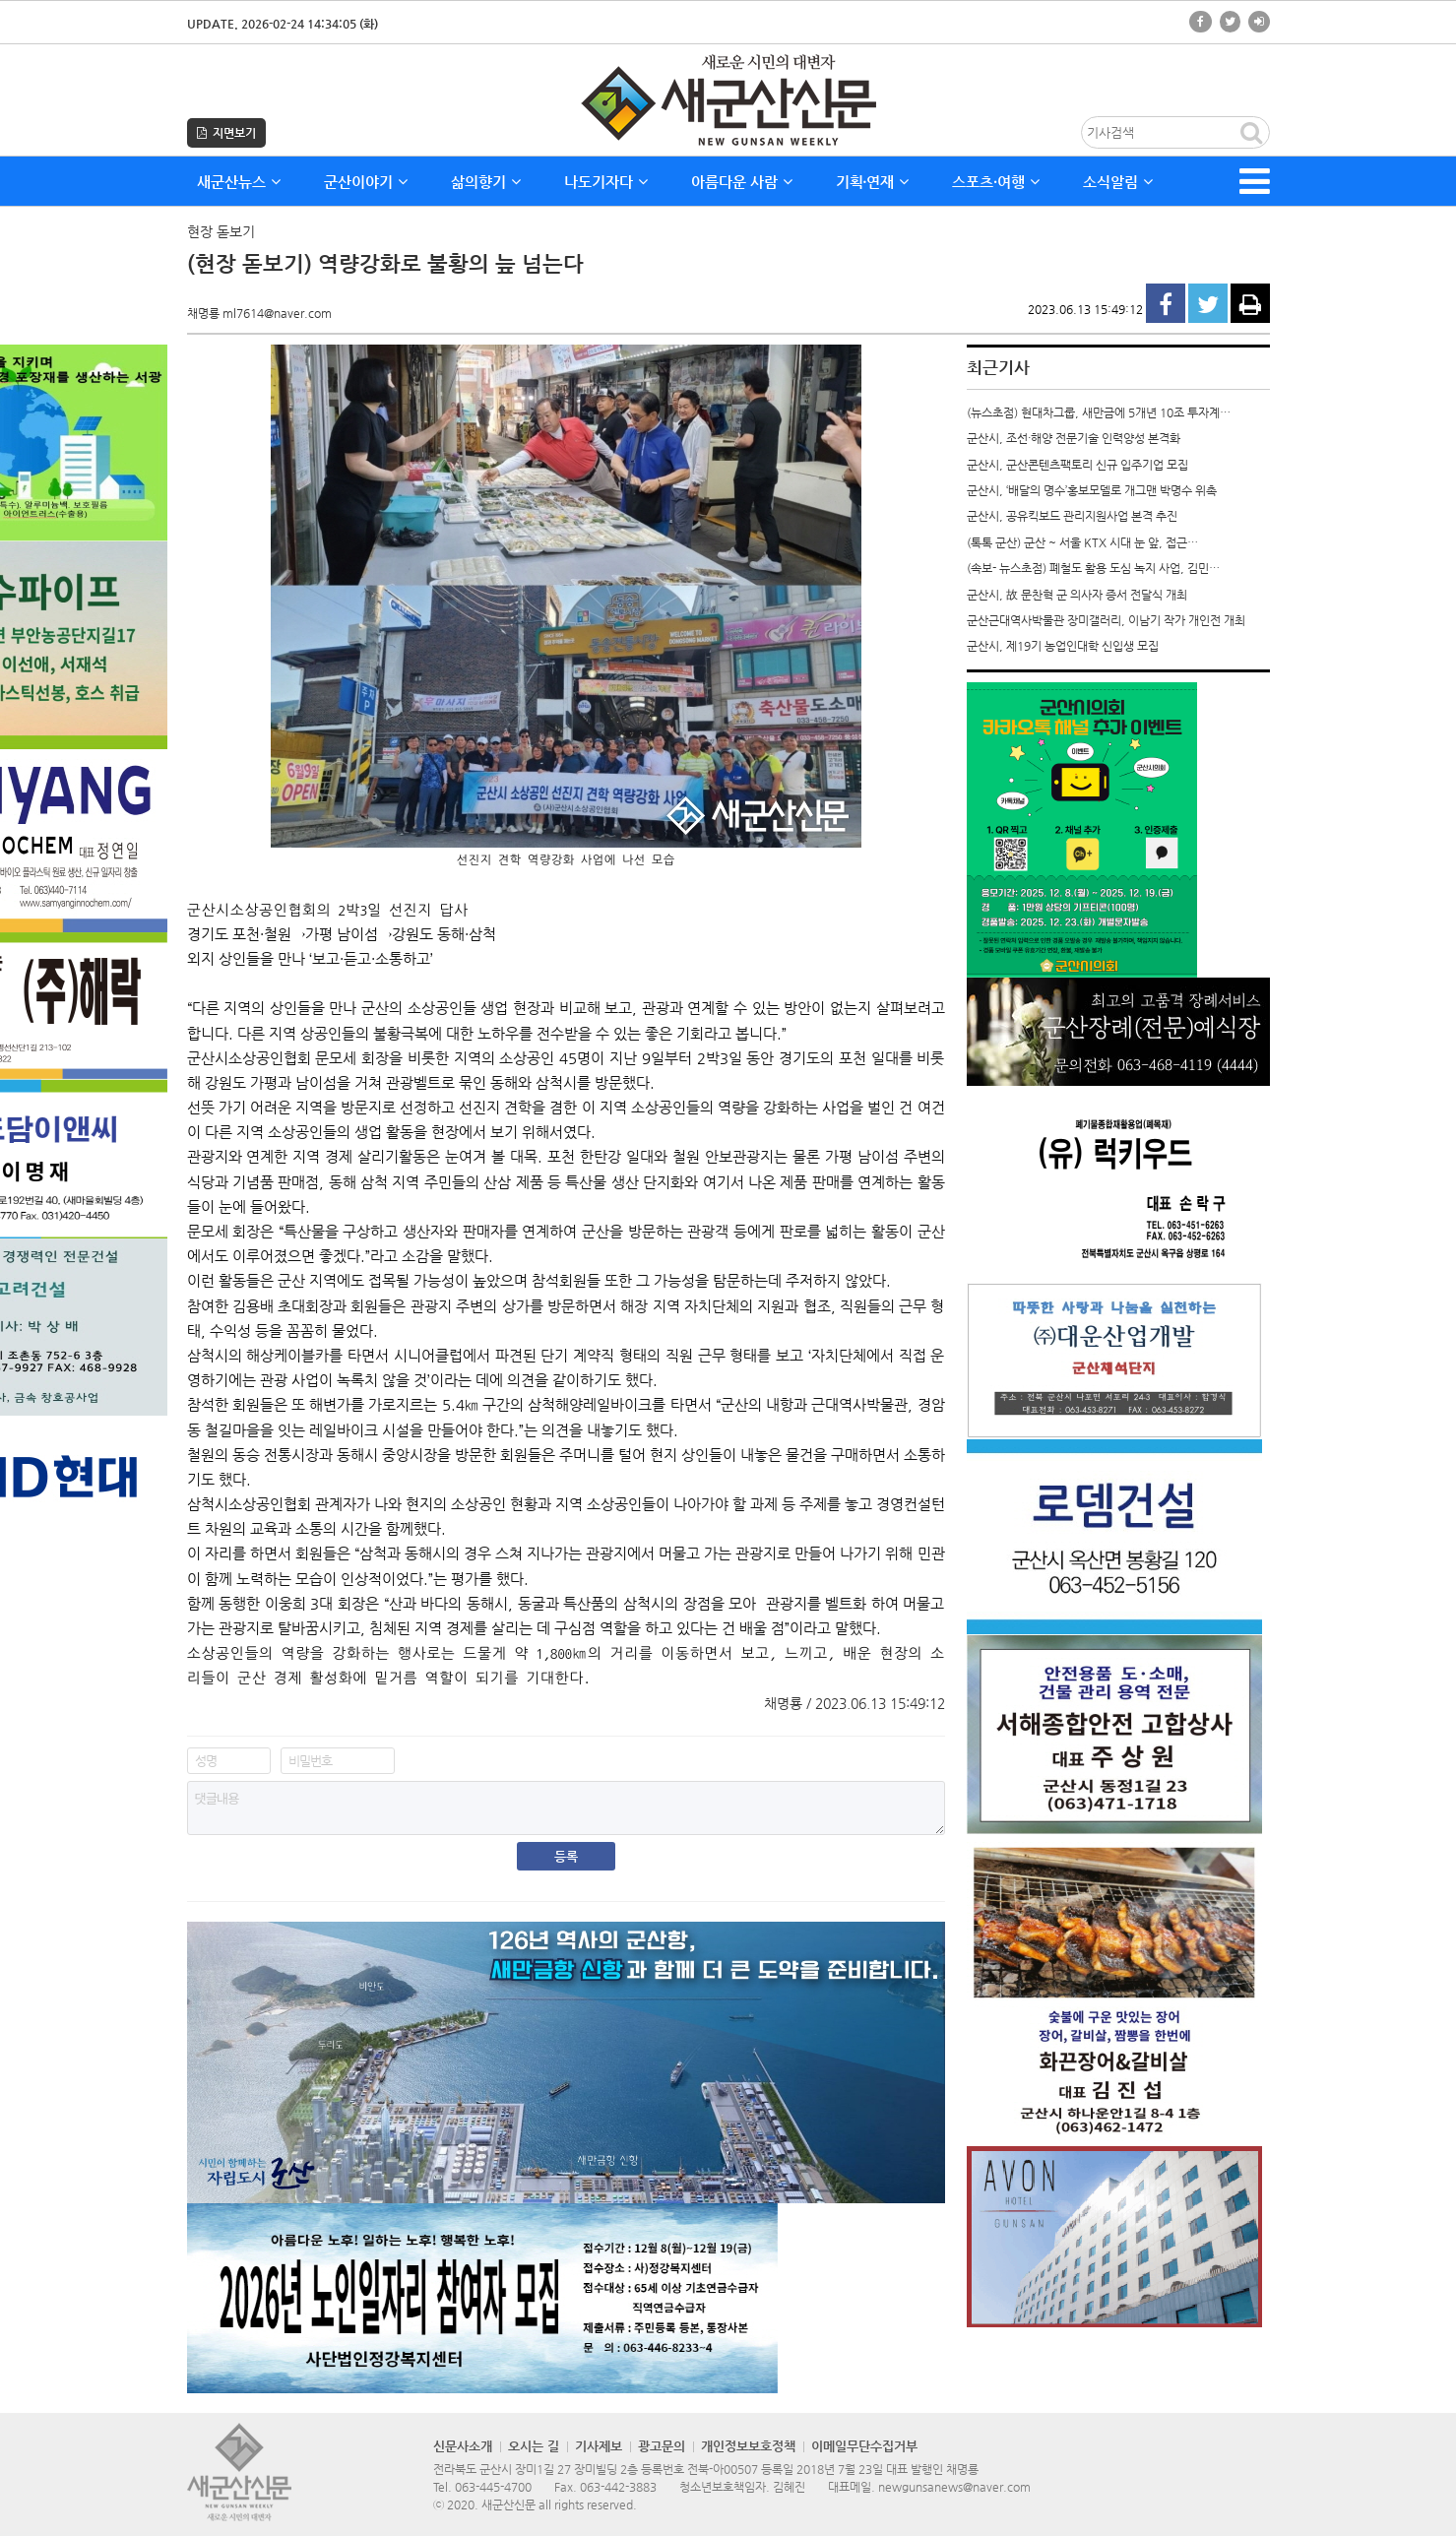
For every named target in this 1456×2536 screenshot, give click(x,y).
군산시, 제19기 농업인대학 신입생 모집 (1063, 646)
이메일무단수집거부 (864, 2446)
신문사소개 (462, 2446)
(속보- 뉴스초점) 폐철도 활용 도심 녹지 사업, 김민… (1093, 568)
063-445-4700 (493, 2487)
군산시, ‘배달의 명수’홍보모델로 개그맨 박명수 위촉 (1092, 490)
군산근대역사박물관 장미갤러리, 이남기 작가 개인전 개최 (1106, 620)
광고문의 (661, 2446)
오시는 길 (533, 2446)
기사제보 (598, 2446)
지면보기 (226, 133)
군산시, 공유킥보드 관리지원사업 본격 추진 (1072, 516)
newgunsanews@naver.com (954, 2487)
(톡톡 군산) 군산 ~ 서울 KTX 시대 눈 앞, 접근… (1082, 542)
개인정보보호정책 (748, 2446)
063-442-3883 (618, 2487)
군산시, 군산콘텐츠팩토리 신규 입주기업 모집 (1077, 465)
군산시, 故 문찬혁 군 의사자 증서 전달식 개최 (1077, 595)
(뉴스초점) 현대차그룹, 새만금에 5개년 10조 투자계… (1099, 412)
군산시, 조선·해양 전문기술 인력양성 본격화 (1073, 438)
